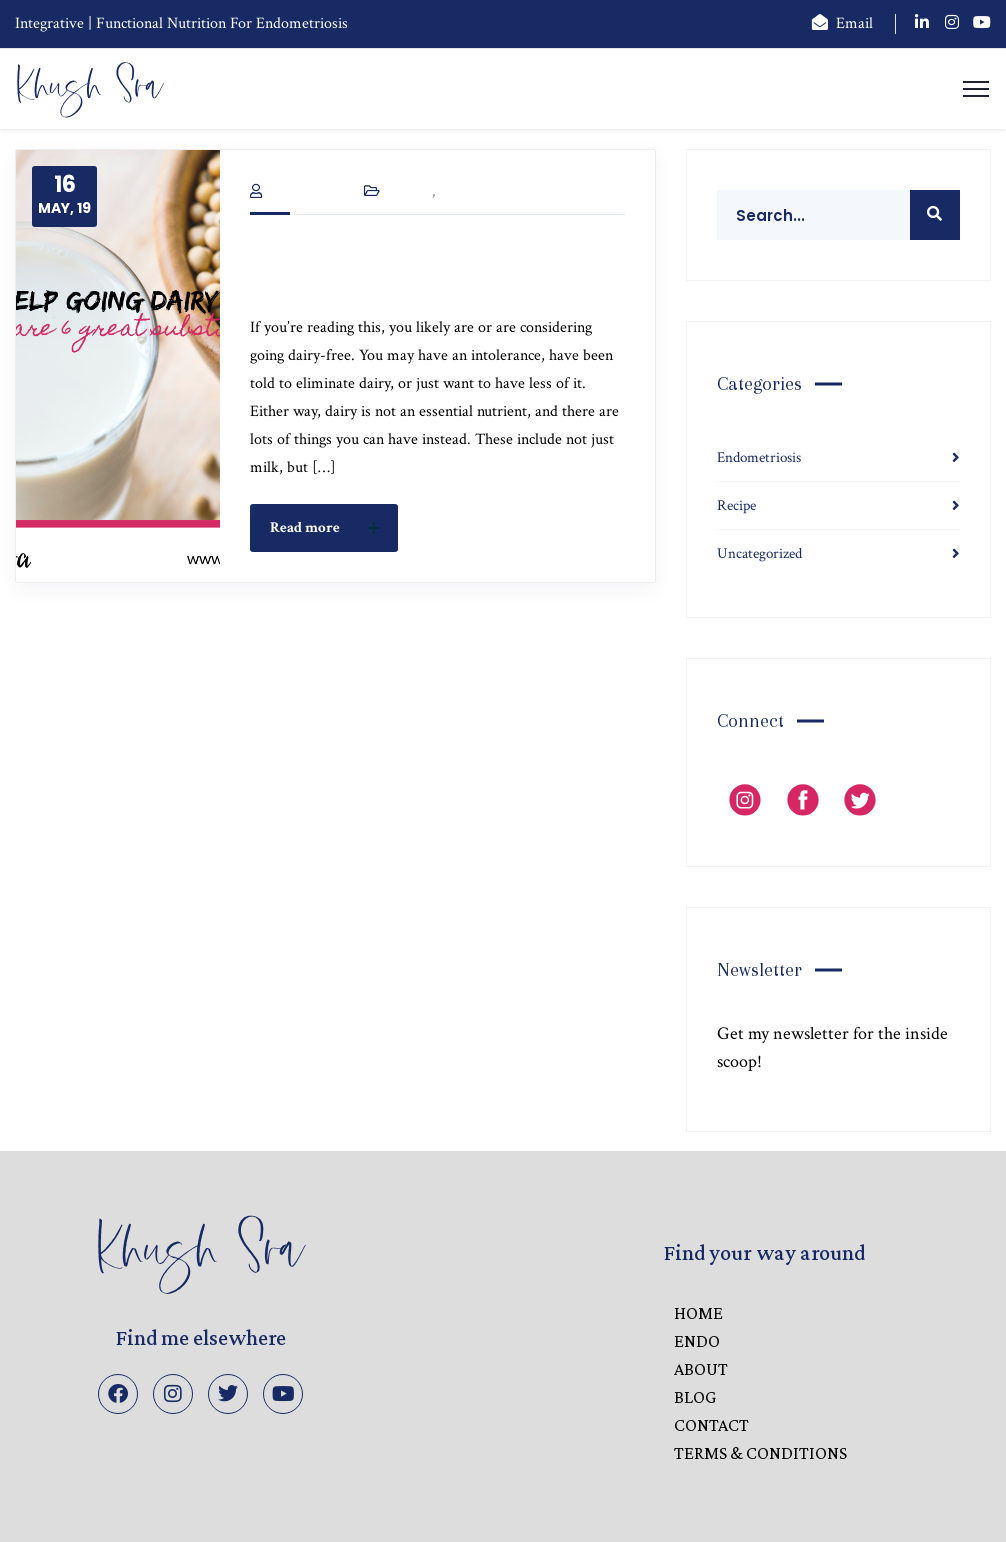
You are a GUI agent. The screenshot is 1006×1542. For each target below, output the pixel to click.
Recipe (409, 192)
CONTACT (711, 1425)
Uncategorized (494, 192)
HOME (698, 1313)
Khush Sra (295, 192)
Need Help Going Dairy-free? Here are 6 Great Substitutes (425, 266)
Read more (330, 528)
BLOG (695, 1397)
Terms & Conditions (760, 1453)
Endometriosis (759, 457)
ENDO (697, 1341)
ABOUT (701, 1369)
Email (854, 23)
